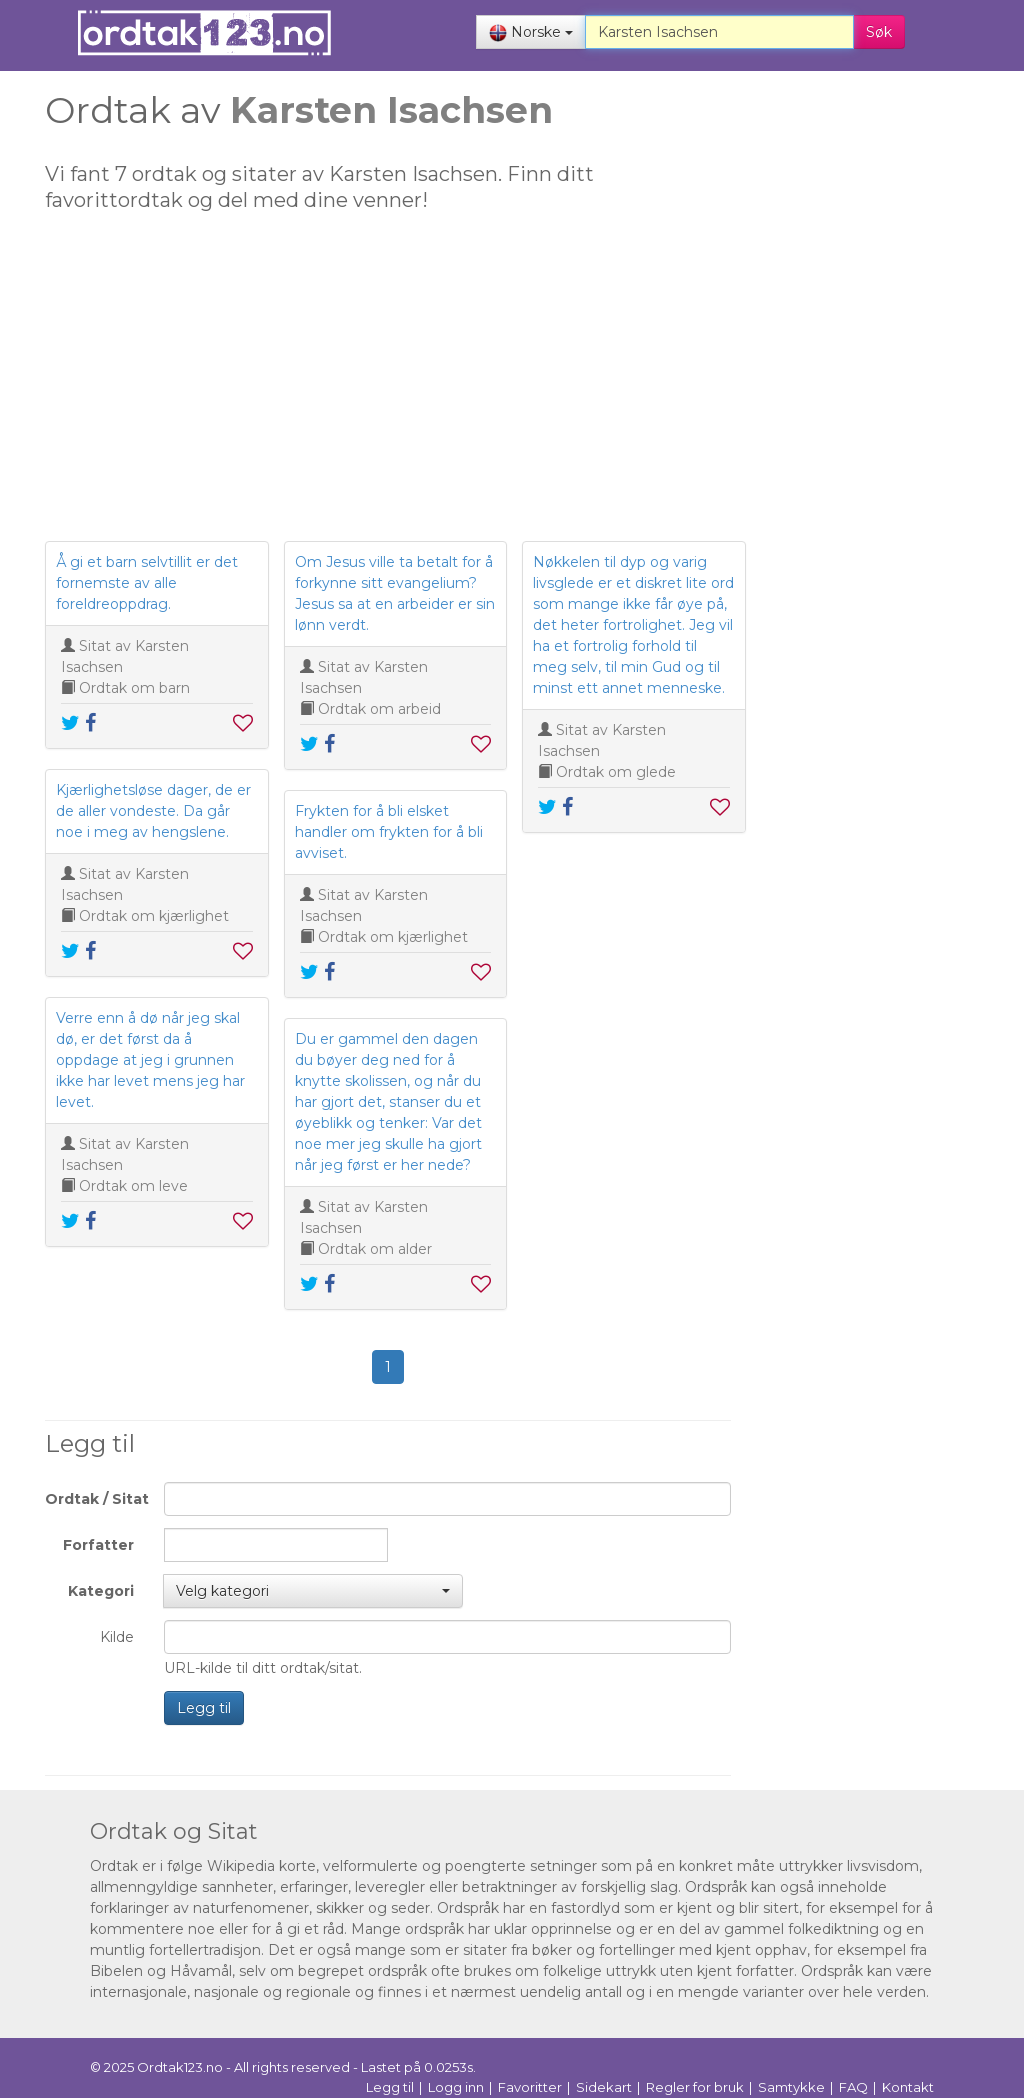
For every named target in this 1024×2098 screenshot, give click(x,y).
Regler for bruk (695, 2087)
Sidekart (604, 2087)
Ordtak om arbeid (379, 709)
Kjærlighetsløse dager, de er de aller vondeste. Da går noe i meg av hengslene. (153, 811)
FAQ (853, 2087)
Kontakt (908, 2087)
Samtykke (791, 2087)
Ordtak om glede (616, 772)
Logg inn (456, 2087)
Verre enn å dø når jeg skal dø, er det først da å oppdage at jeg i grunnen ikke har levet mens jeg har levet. (150, 1060)
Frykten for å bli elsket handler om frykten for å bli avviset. (389, 832)
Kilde (117, 1637)
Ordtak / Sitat (97, 1499)
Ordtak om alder (375, 1249)
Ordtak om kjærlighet (154, 916)
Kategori (101, 1591)
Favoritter (530, 2087)
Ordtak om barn (134, 688)
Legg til (204, 1708)
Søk (879, 32)
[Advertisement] (388, 386)
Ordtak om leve (133, 1186)
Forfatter (98, 1545)
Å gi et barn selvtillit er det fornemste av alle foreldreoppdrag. (147, 583)
